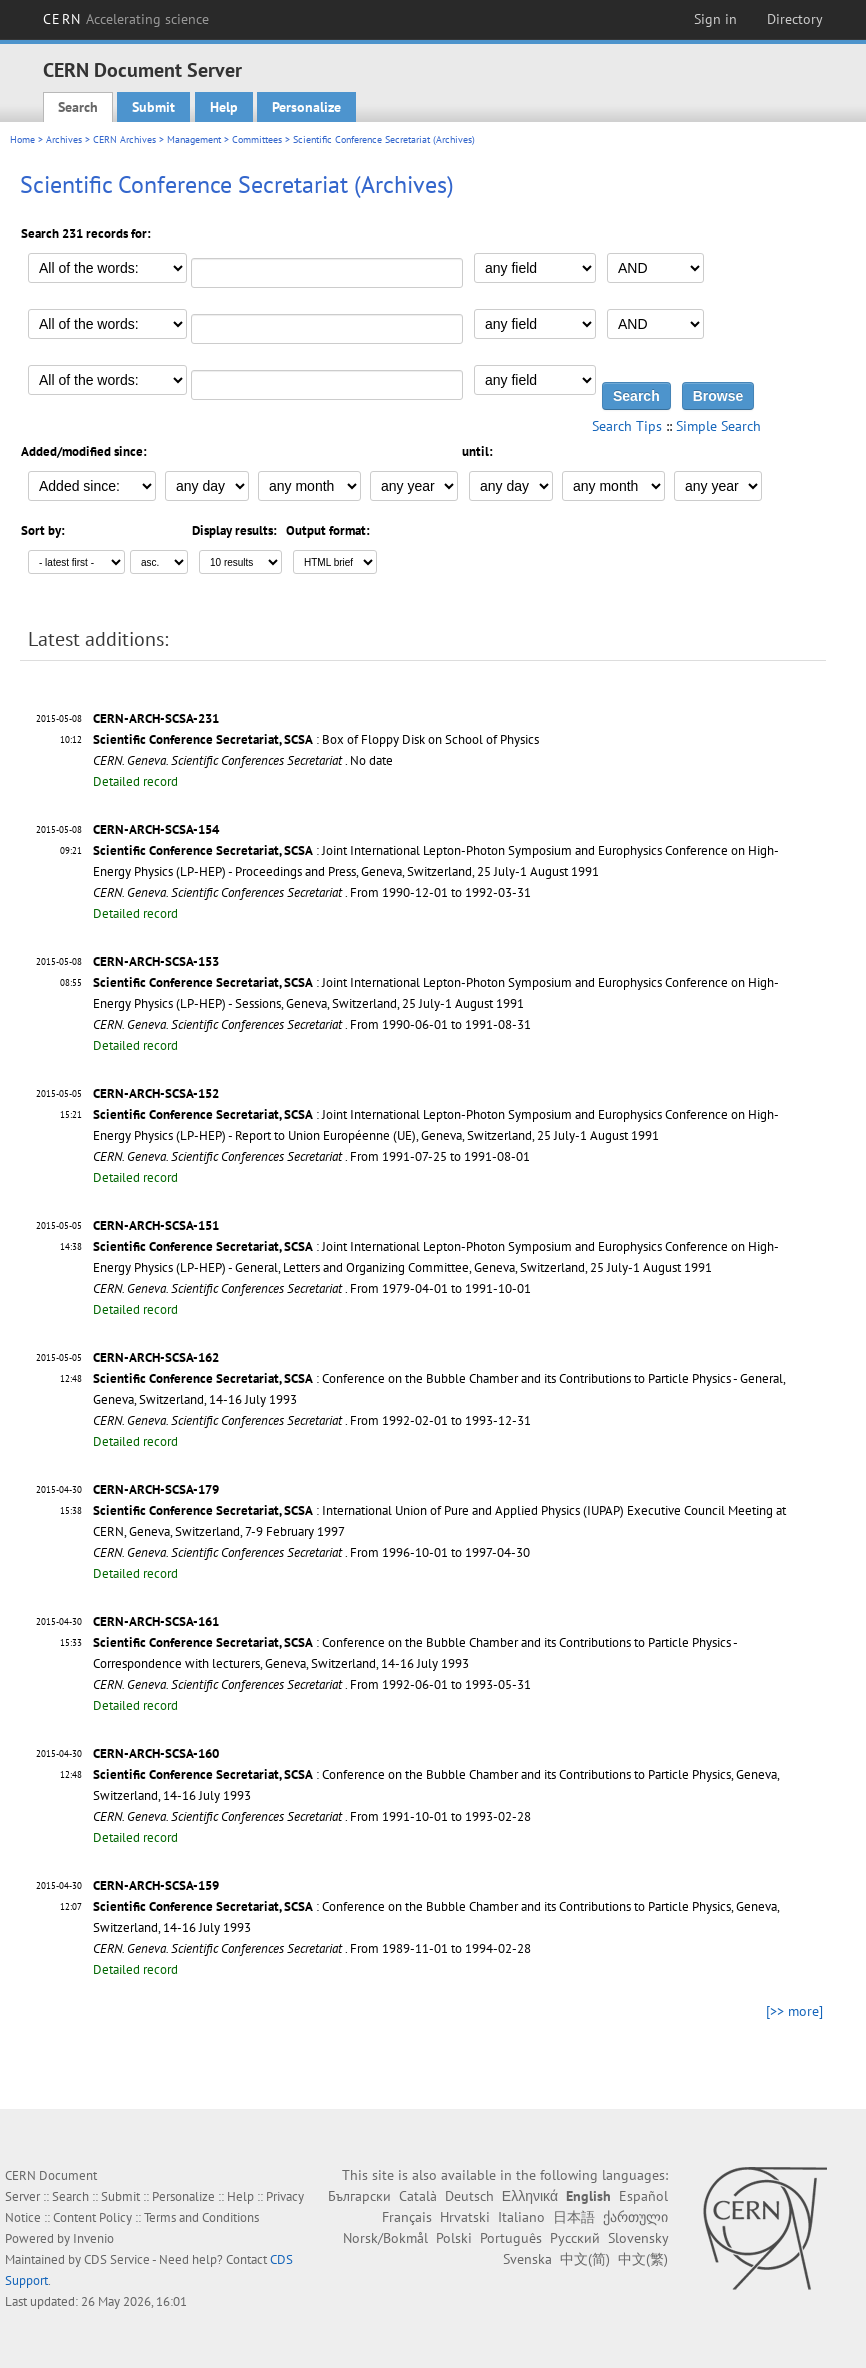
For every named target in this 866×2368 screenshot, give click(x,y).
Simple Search (718, 426)
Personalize (306, 107)
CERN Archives (124, 139)
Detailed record (135, 781)
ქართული (635, 2217)
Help (224, 107)
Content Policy (92, 2217)
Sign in (715, 19)
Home (22, 139)
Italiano (521, 2217)
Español (643, 2196)
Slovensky (638, 2238)
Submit (153, 107)
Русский (575, 2238)
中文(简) (585, 2259)
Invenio (93, 2238)
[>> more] (794, 2011)
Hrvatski (465, 2217)
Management (194, 139)
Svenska (527, 2259)
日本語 (574, 2217)
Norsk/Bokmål (385, 2238)
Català (418, 2196)
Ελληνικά (530, 2196)
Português (511, 2238)
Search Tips (627, 426)
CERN (126, 19)
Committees (257, 139)
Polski (454, 2238)
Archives (64, 139)
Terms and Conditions (201, 2217)
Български (359, 2196)
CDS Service (117, 2259)
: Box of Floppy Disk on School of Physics (316, 739)
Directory (795, 19)
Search (78, 107)
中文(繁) (643, 2259)
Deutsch (469, 2196)
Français (407, 2217)
